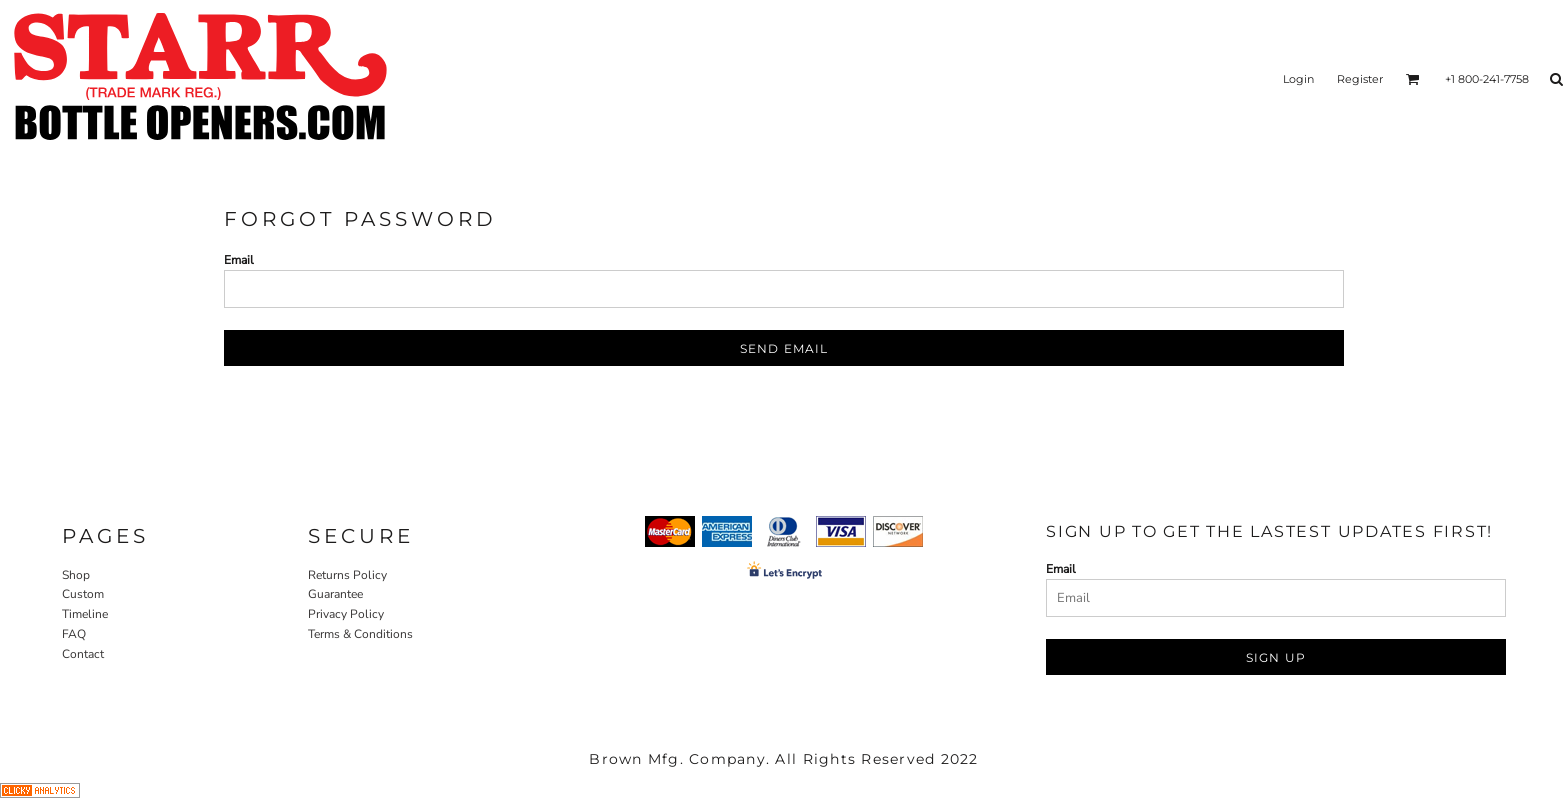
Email (239, 260)
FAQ (74, 634)
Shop (76, 575)
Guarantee (335, 594)
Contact (83, 654)
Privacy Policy (346, 614)
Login (1298, 79)
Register (1360, 79)
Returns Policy (347, 575)
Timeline (85, 614)
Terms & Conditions (360, 634)
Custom (83, 594)
